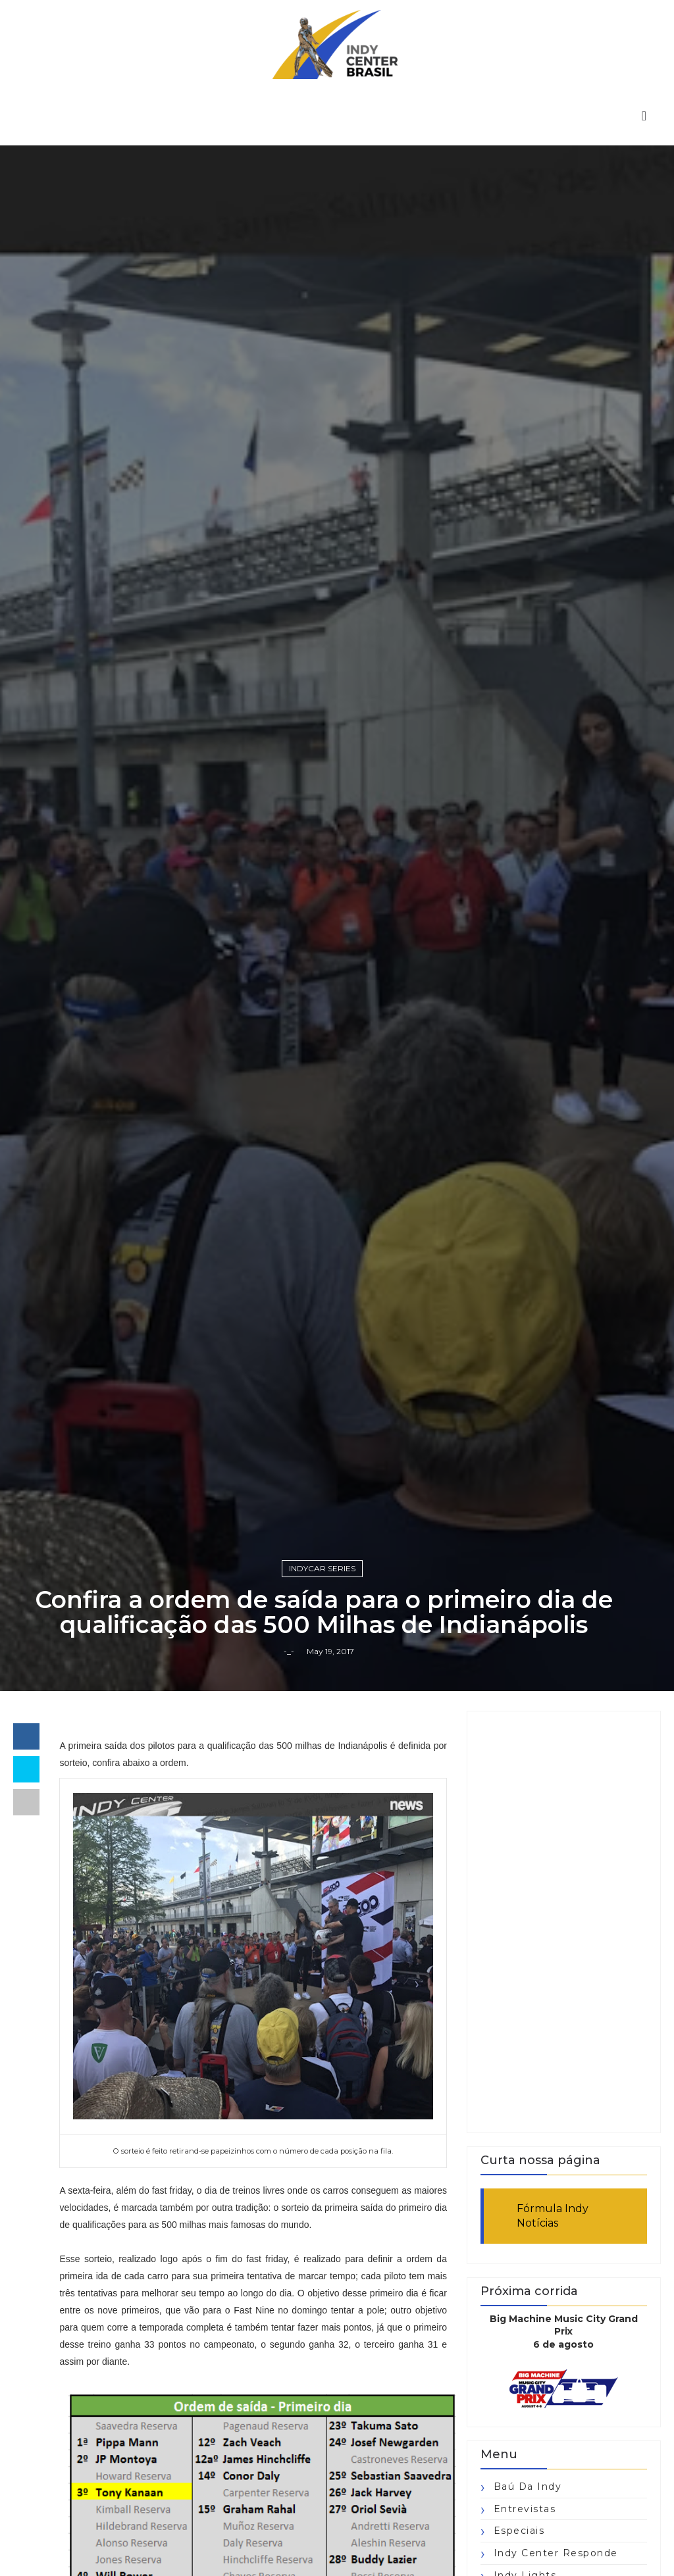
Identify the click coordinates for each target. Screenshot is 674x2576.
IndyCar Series (322, 1568)
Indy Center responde (556, 2553)
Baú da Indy (528, 2486)
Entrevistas (525, 2509)
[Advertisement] (563, 1922)
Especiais (519, 2531)
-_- (289, 1651)
